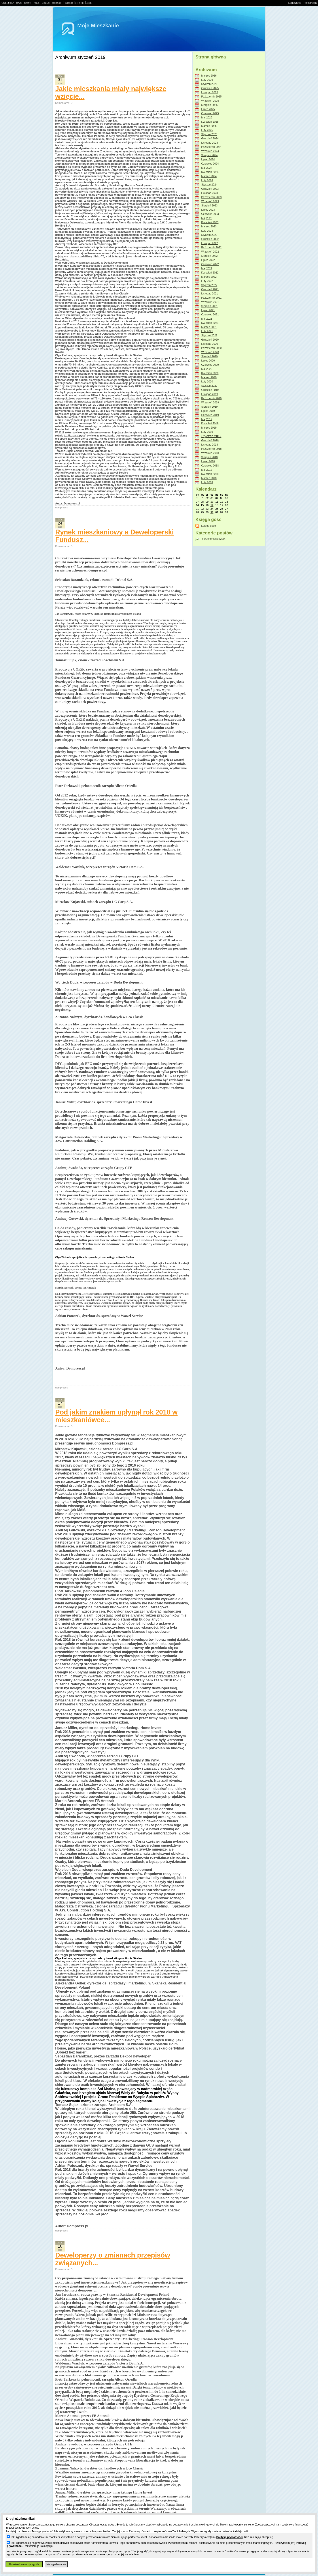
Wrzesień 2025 (210, 100)
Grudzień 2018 (210, 440)
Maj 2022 (206, 268)
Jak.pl (89, 2)
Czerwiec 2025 (210, 113)
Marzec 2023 (208, 226)
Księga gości (208, 525)
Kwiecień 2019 (209, 423)
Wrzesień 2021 (210, 301)
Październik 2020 (211, 348)
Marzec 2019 (208, 427)
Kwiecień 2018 (209, 474)
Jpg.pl (37, 2)
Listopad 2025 (209, 92)
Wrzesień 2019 (210, 402)
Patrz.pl (27, 2)
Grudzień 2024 (210, 138)
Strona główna (210, 56)
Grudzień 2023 (210, 188)
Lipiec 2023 (208, 209)
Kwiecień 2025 (209, 121)
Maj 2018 (206, 469)
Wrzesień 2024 (210, 151)
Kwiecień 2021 (209, 322)
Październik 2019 (211, 398)
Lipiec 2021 (208, 310)
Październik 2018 (211, 448)
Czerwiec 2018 (210, 465)
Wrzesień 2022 (210, 251)
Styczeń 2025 (209, 134)
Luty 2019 (207, 431)
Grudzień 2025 (210, 88)
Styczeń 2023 (209, 234)
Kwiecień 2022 (209, 272)
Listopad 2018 (209, 444)
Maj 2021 (206, 318)
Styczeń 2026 (209, 84)
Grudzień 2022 (210, 239)
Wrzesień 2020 (210, 352)
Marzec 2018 (208, 478)
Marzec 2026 (208, 75)
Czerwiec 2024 (210, 163)
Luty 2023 (207, 230)
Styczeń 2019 (211, 436)
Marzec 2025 (208, 125)
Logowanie (294, 2)
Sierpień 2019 (209, 406)
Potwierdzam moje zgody (24, 2564)
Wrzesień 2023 (210, 201)
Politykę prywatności (229, 2537)
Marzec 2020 (208, 377)
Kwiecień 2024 (209, 172)
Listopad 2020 (209, 343)
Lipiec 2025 (208, 109)
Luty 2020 (207, 381)
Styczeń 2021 (209, 335)
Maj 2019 (206, 419)
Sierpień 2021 (209, 306)
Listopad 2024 (209, 142)
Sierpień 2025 (209, 105)
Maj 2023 (206, 218)
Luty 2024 (207, 180)
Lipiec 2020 (208, 360)
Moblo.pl (79, 2)
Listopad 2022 (209, 243)
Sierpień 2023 (209, 205)
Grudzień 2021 (210, 289)
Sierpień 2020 (209, 356)
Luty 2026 (207, 79)
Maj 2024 (206, 167)
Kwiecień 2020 (209, 373)
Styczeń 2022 (209, 285)
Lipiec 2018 (208, 461)
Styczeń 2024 (209, 184)
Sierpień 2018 (209, 457)
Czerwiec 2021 (210, 314)
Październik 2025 (211, 96)
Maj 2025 (206, 117)
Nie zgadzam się (56, 2564)
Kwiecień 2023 (209, 222)
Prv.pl (19, 2)
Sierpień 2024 (209, 155)
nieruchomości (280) (213, 538)
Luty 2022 (207, 281)
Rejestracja (310, 2)
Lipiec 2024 (208, 159)
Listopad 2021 (209, 293)
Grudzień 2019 (210, 390)
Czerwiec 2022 (210, 264)
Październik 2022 (211, 247)
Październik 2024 (211, 146)
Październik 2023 (211, 197)
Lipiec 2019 (208, 410)
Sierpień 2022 (209, 255)
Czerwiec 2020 (210, 364)
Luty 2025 (207, 130)
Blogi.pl (46, 2)
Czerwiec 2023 (210, 213)
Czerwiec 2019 (210, 415)
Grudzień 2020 (210, 339)
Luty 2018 (207, 482)
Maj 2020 (206, 369)
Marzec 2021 (208, 327)
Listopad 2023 (209, 193)
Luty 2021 (207, 331)
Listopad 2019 (209, 394)
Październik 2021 (211, 297)
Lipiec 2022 (208, 260)
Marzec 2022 (208, 276)
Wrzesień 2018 (210, 453)
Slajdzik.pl (57, 2)
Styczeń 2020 (209, 385)
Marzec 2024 (208, 176)
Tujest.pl (69, 2)
